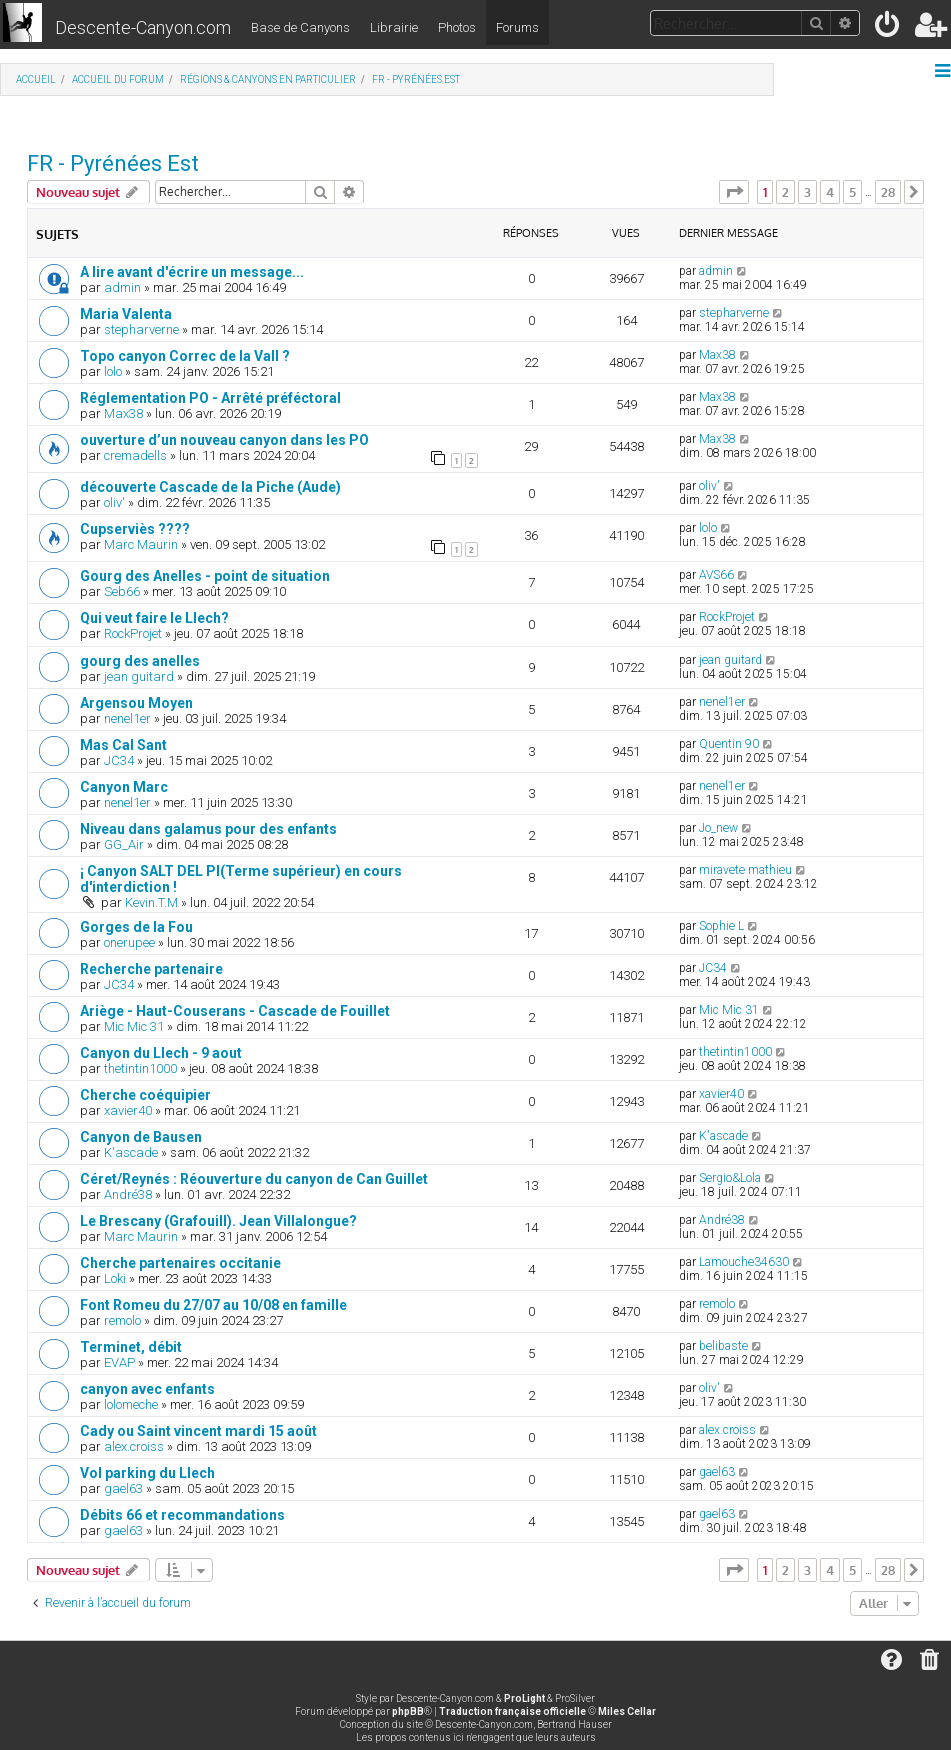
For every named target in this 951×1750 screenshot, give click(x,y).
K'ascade (131, 1152)
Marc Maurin (141, 544)
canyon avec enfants (147, 1389)
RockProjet (133, 633)
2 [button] (785, 192)
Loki (115, 1278)
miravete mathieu (745, 870)
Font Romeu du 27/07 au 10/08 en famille (213, 1305)
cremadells (135, 455)
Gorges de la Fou (136, 927)
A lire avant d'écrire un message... (192, 272)
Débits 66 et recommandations (182, 1515)
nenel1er (127, 718)
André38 (128, 1194)
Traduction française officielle (512, 1711)
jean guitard (139, 676)
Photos (457, 27)
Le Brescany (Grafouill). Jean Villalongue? (218, 1221)
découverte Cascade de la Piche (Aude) (210, 487)
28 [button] (888, 192)
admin (122, 287)
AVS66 (716, 575)
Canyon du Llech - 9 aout (161, 1053)
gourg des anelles (140, 661)
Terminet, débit (131, 1347)
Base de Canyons (300, 27)
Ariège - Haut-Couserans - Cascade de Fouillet (235, 1011)
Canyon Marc (124, 787)
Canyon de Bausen (141, 1137)
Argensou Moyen (136, 703)
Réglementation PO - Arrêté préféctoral (210, 398)
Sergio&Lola (730, 1178)
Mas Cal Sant (123, 745)
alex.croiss (134, 1446)
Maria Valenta (126, 314)
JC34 (119, 760)
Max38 (717, 355)
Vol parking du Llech (147, 1473)
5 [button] (852, 192)
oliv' (114, 502)
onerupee (129, 942)
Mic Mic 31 (134, 1026)
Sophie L (721, 926)
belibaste (723, 1346)
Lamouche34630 (744, 1262)
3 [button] (807, 192)
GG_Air (124, 844)
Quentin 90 (729, 744)
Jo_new (718, 828)
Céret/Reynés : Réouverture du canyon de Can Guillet (254, 1179)
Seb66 (122, 591)
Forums (517, 27)
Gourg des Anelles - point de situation (205, 576)
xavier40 (128, 1110)
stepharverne (141, 329)
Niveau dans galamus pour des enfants (208, 829)
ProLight (524, 1698)
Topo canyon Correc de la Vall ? (185, 356)
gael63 (123, 1488)
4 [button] (830, 192)
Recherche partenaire (151, 969)
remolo (122, 1320)
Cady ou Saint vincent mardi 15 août (198, 1431)
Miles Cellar (627, 1711)
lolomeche (131, 1404)
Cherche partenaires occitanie (180, 1263)
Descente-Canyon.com (143, 27)
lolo (113, 371)
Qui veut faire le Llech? (154, 618)
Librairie (394, 27)
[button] (734, 192)
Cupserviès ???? (135, 529)
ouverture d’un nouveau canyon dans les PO (224, 440)
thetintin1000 (140, 1068)
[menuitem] (888, 28)
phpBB (408, 1711)
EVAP (119, 1362)
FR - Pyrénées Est (113, 163)
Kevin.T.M (151, 902)
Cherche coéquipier (145, 1095)
